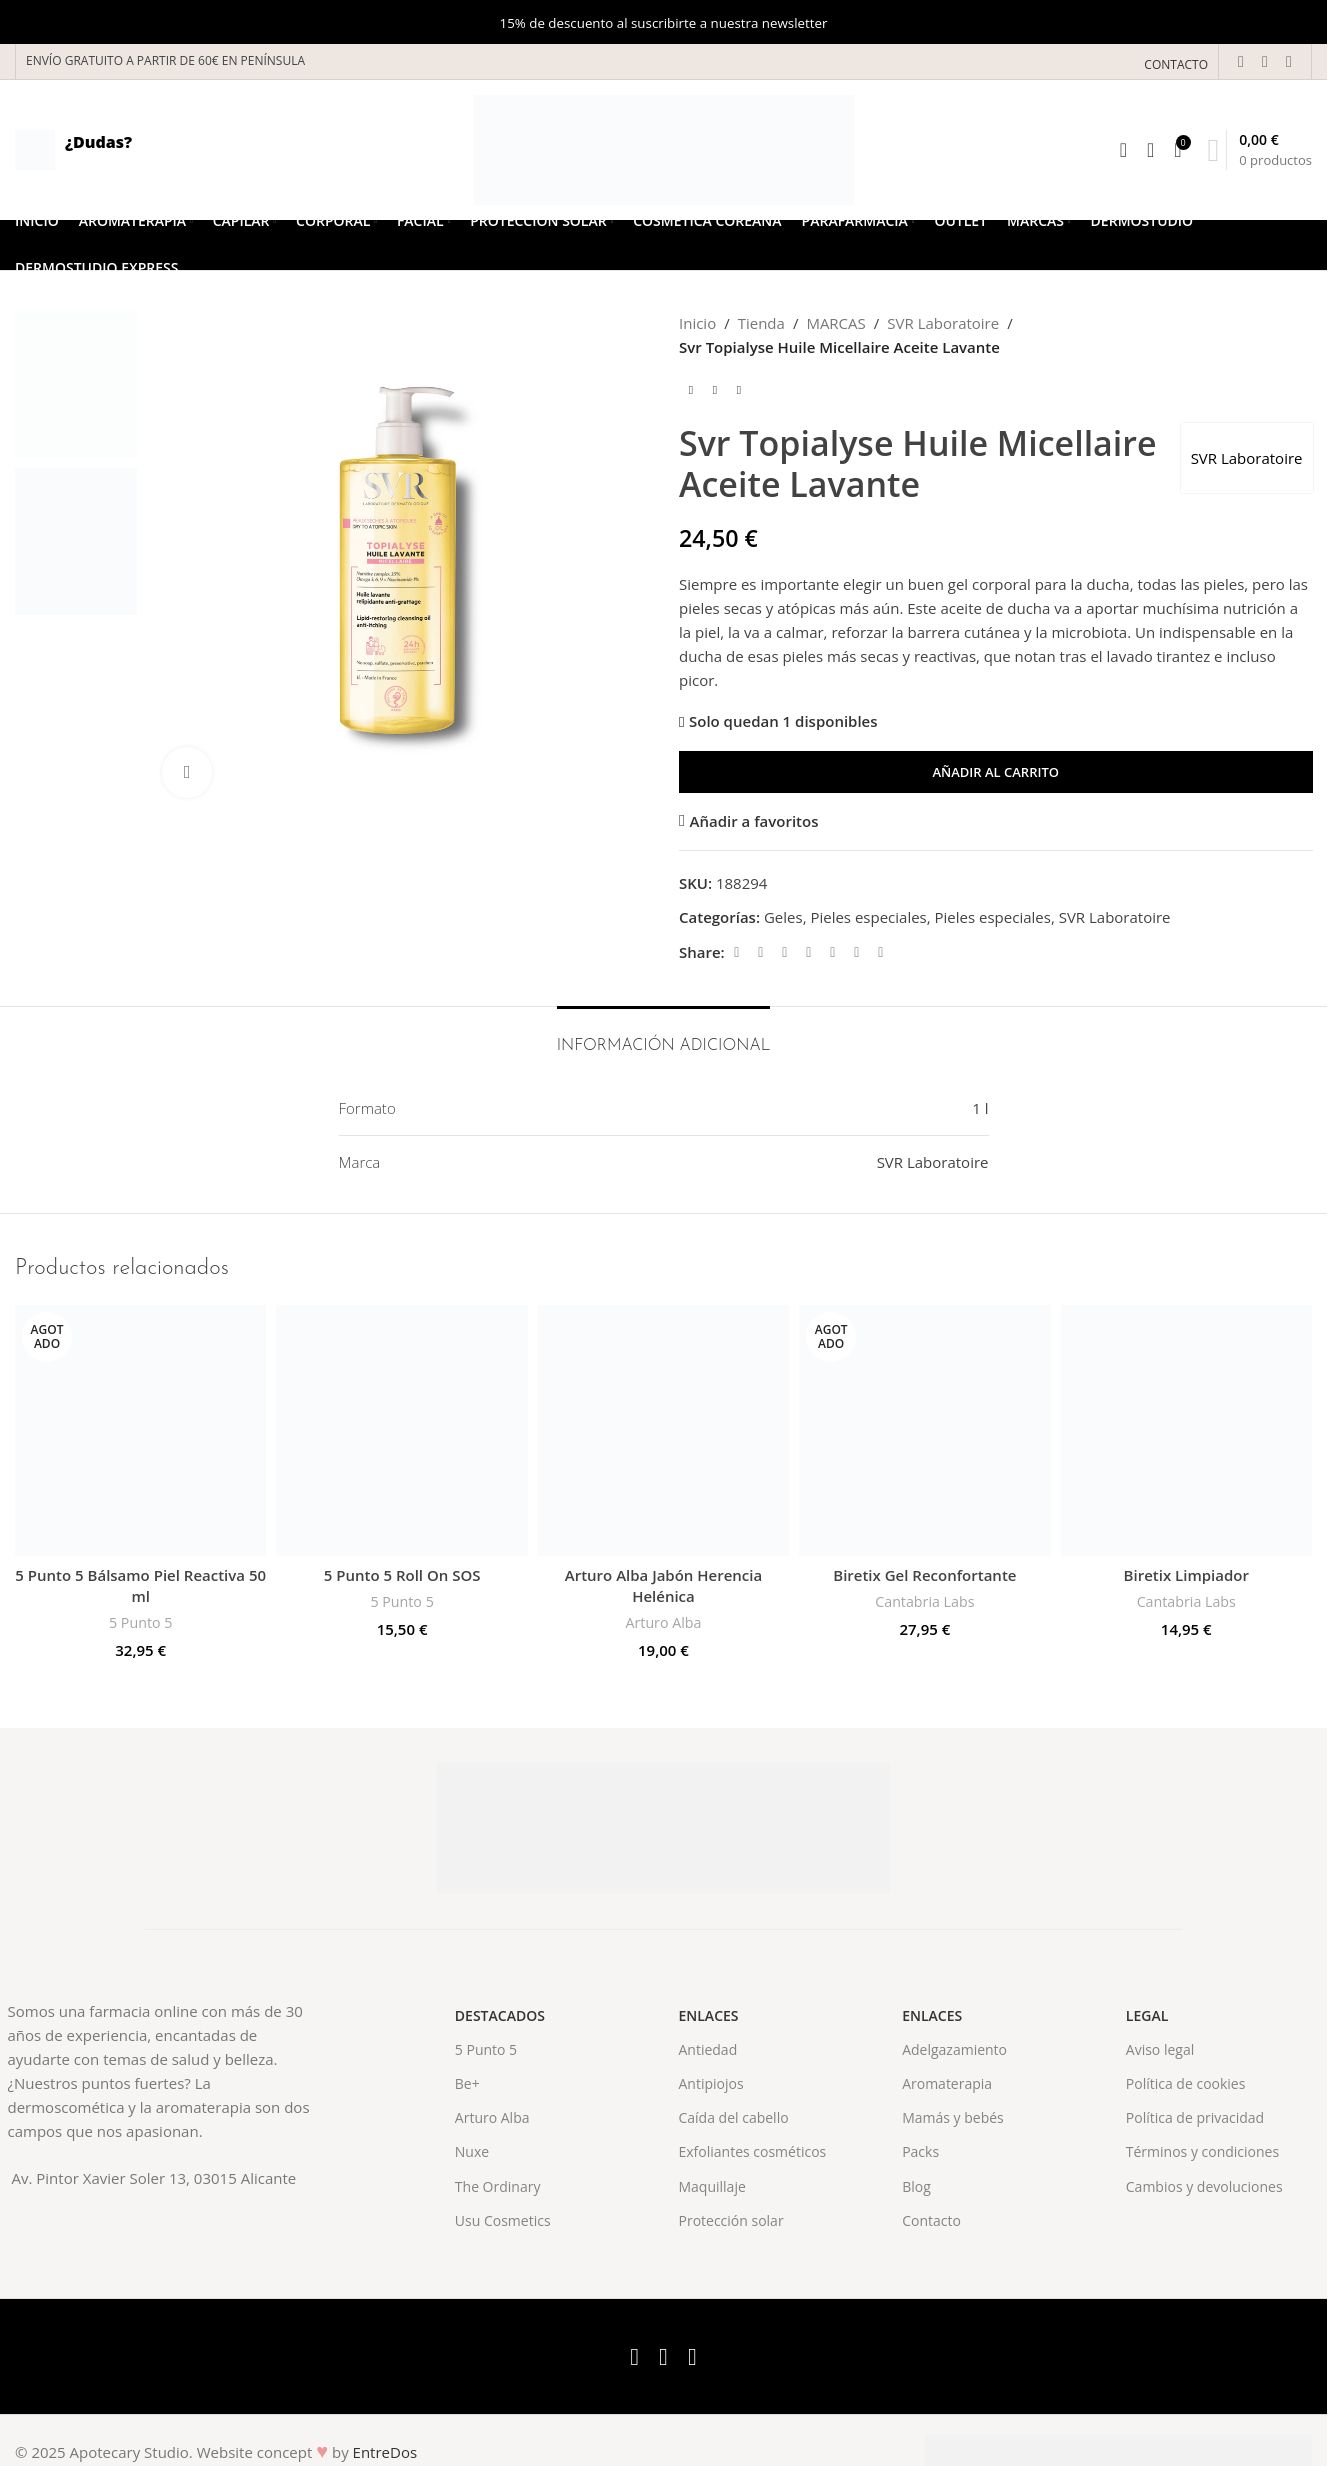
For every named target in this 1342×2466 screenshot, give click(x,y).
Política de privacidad (1195, 2117)
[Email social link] (784, 952)
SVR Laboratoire (943, 323)
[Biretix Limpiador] (1186, 1430)
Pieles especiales (868, 917)
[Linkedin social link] (832, 952)
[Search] (1123, 150)
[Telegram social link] (880, 952)
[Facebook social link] (1241, 61)
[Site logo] (664, 148)
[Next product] (739, 391)
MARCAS (835, 323)
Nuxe (472, 2151)
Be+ (467, 2083)
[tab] (664, 1036)
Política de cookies (1186, 2083)
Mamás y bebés (953, 2117)
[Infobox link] (73, 150)
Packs (920, 2151)
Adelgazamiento (954, 2049)
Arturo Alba (663, 1622)
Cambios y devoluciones (1204, 2186)
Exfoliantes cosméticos (752, 2151)
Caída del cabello (733, 2117)
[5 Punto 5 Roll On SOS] (401, 1430)
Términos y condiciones (1202, 2151)
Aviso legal (1160, 2049)
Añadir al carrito (995, 772)
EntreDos (385, 2452)
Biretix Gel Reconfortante (924, 1575)
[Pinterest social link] (808, 952)
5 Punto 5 (140, 1622)
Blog (916, 2186)
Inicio (697, 323)
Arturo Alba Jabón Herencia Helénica (663, 1585)
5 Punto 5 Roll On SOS (402, 1575)
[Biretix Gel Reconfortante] (924, 1430)
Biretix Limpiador (1186, 1575)
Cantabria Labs (924, 1601)
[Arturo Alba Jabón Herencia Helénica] (663, 1430)
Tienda (760, 323)
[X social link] (1265, 61)
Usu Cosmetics (503, 2220)
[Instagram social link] (1289, 61)
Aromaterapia (947, 2083)
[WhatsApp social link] (856, 952)
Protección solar (730, 2220)
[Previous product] (691, 391)
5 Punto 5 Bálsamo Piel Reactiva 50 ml (140, 1585)
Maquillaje (711, 2186)
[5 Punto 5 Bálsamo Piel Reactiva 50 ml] (140, 1430)
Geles (782, 917)
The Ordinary (498, 2186)
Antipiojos (710, 2083)
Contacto (931, 2220)
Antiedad (707, 2049)
